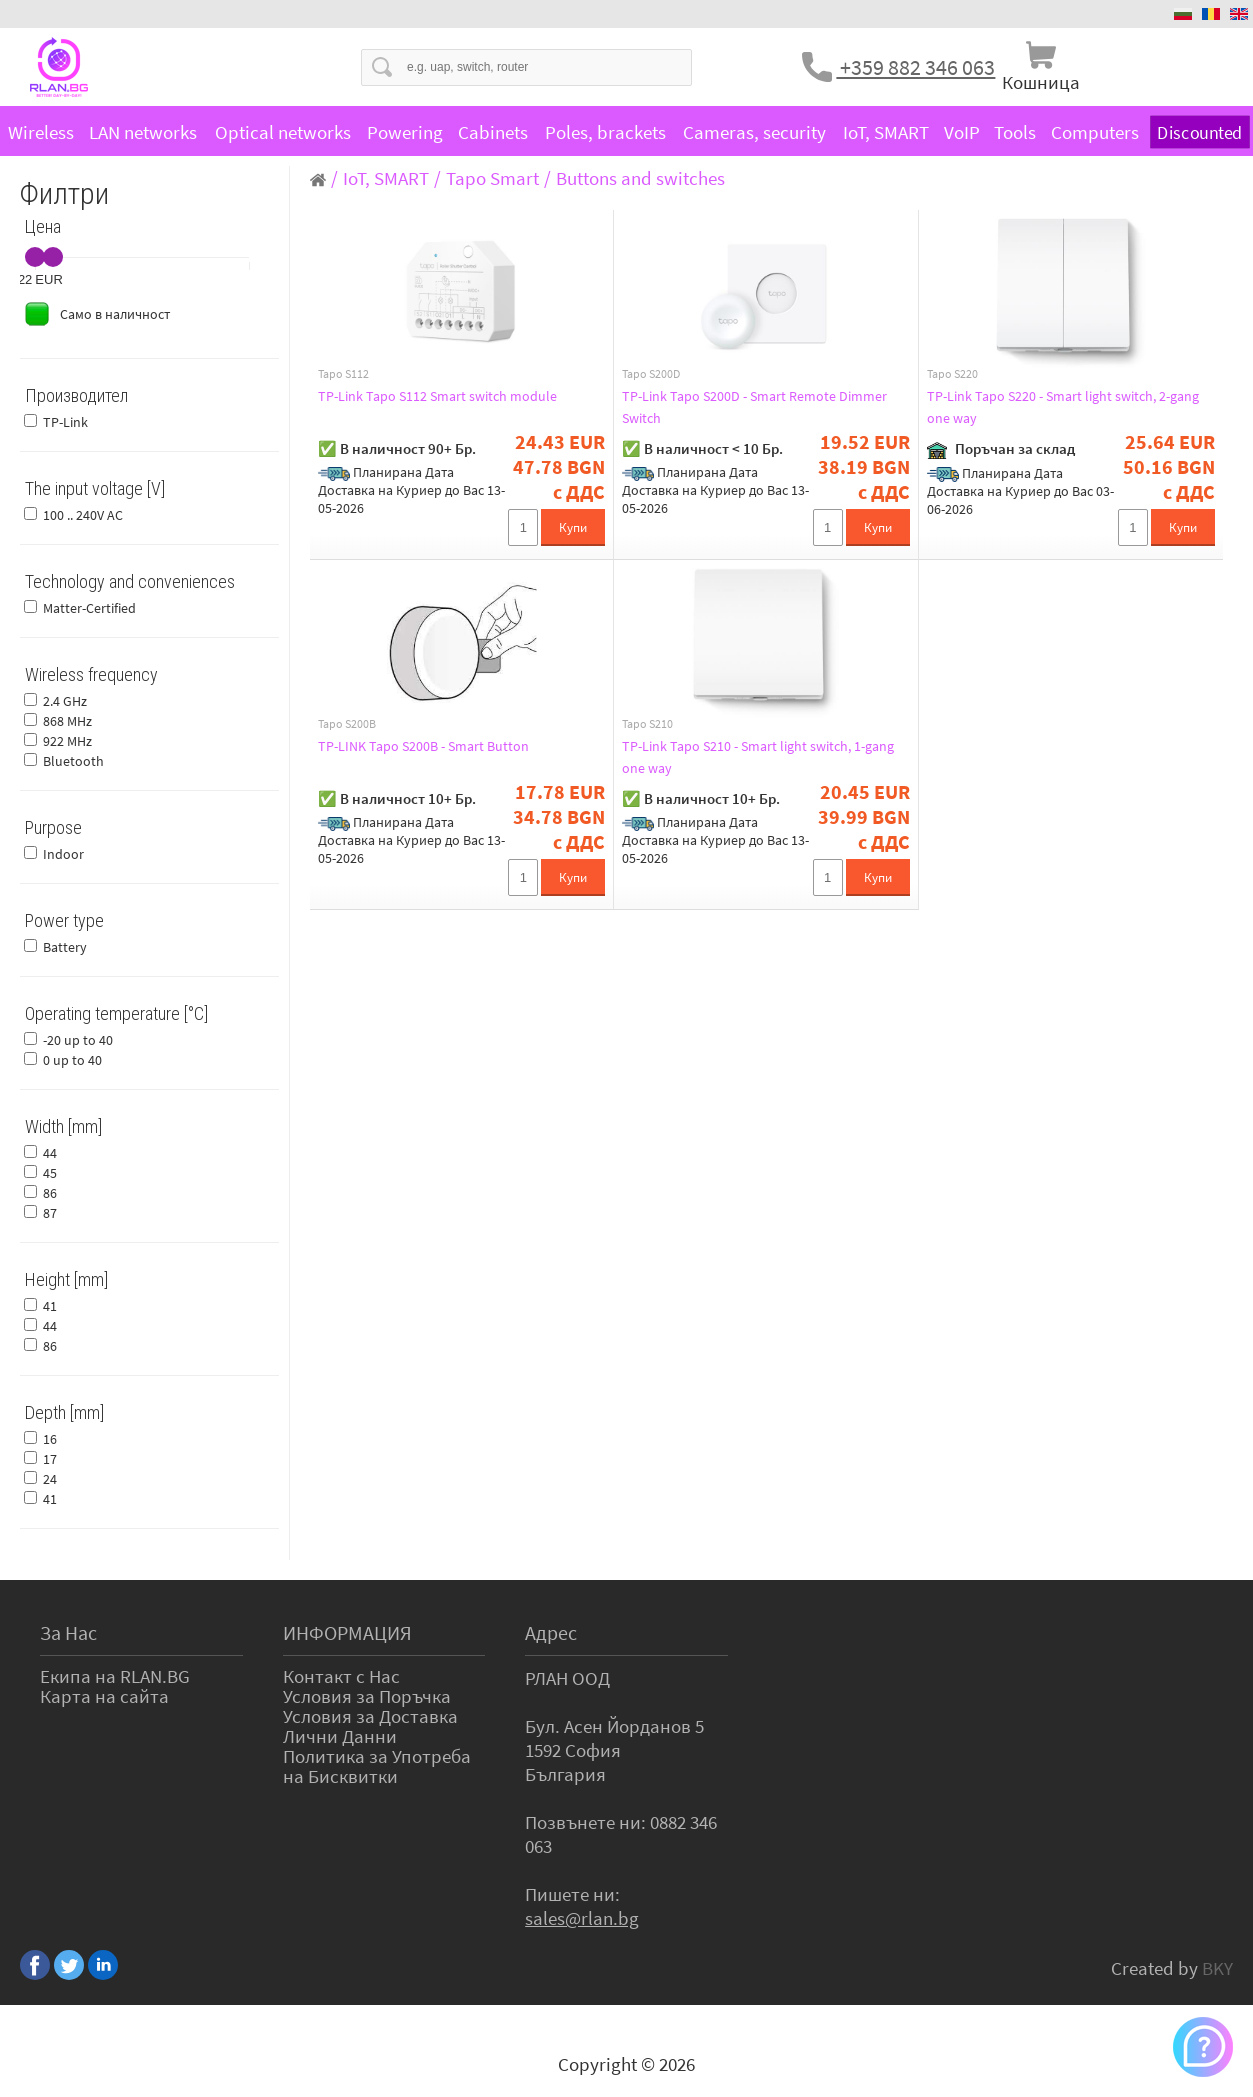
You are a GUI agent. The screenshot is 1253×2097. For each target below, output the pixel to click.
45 (50, 1173)
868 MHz (67, 721)
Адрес (551, 1632)
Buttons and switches (640, 178)
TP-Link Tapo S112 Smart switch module (457, 396)
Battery (65, 947)
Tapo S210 (647, 724)
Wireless (41, 132)
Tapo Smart (492, 178)
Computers (1095, 132)
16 (50, 1439)
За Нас (68, 1632)
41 (50, 1306)
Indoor (63, 854)
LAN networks (143, 132)
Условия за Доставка (370, 1716)
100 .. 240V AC (83, 515)
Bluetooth (73, 761)
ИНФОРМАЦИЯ (347, 1632)
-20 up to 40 (78, 1040)
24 (50, 1479)
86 (50, 1193)
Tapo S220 (952, 374)
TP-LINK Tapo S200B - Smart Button (441, 746)
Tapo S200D (651, 374)
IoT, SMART (886, 132)
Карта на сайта (104, 1696)
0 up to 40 (72, 1060)
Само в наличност (115, 314)
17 (50, 1459)
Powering (405, 132)
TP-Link (65, 422)
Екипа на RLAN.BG (115, 1676)
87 (50, 1213)
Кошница (1041, 82)
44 (50, 1153)
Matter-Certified (89, 608)
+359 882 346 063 (915, 67)
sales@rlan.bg (582, 1918)
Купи (573, 527)
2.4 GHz (65, 701)
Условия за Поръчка (367, 1696)
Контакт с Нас (341, 1676)
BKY (1217, 1968)
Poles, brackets (605, 132)
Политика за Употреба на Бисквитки (377, 1766)
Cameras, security (754, 132)
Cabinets (493, 132)
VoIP (962, 132)
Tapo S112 (343, 374)
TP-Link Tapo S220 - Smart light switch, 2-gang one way (1069, 407)
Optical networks (283, 132)
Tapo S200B (347, 724)
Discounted (1199, 132)
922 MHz (67, 741)
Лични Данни (340, 1736)
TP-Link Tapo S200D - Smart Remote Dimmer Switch (746, 407)
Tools (1015, 132)
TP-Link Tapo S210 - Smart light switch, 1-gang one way (764, 757)
